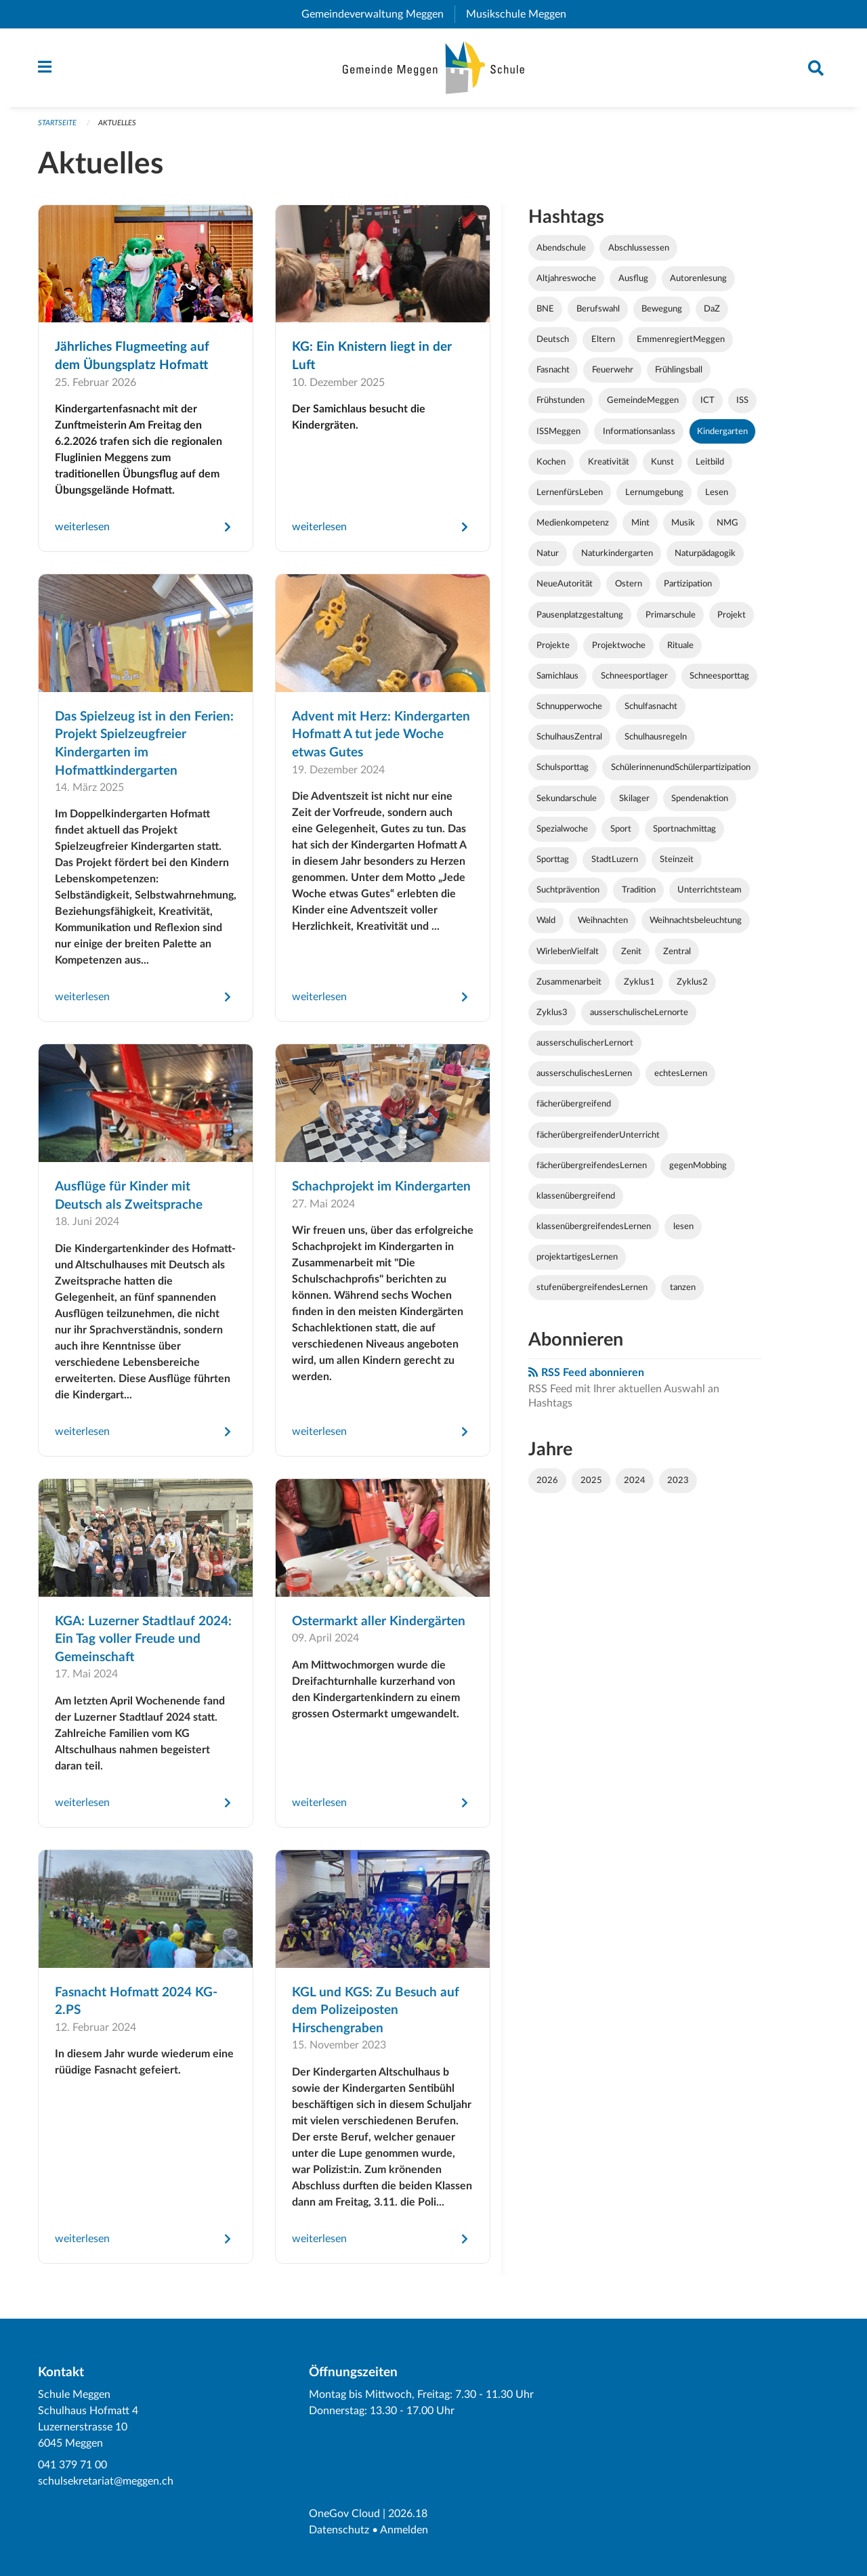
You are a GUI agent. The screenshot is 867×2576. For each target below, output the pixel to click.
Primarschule (671, 615)
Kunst (662, 462)
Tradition (639, 890)
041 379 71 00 (72, 2465)
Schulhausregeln (656, 737)
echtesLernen (680, 1073)
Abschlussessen (638, 248)
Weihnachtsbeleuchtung (696, 920)
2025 (591, 1480)
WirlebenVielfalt (567, 951)
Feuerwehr (612, 370)
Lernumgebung (654, 492)
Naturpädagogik (705, 553)
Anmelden (404, 2530)
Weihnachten (603, 920)
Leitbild (710, 462)
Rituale (680, 645)
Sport (620, 829)
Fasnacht (553, 370)
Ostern (628, 584)
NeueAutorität (564, 584)
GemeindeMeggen (643, 400)
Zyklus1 (639, 982)
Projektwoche (619, 645)
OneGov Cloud (344, 2513)
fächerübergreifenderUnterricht (598, 1135)
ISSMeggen (558, 431)
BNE (545, 309)
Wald (545, 920)
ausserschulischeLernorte (639, 1012)
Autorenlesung (698, 278)
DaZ (712, 309)
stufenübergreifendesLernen (592, 1287)
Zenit (631, 951)
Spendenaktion (699, 798)
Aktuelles (117, 123)
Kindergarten (722, 431)
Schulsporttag (562, 767)
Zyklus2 (692, 982)
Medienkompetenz (572, 523)
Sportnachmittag (684, 829)
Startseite (57, 123)
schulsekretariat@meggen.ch (105, 2481)
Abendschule (561, 248)
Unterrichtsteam (709, 890)
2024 (635, 1480)
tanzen (683, 1287)
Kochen (551, 462)
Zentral (677, 951)
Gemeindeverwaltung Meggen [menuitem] (377, 14)
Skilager (634, 798)
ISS (742, 400)
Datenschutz (339, 2530)
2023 (678, 1480)
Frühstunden (560, 400)
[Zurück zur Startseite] (434, 67)
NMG (727, 523)
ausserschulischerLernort (584, 1043)
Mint (640, 523)
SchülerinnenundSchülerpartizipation (680, 767)
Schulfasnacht (651, 706)
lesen (683, 1226)
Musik (683, 523)
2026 (547, 1480)
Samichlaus (557, 676)
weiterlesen (82, 526)
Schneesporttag (719, 676)
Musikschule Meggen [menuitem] (521, 14)
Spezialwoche (562, 829)
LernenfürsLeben (569, 492)
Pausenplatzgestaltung (579, 615)
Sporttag (552, 859)
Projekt (731, 615)
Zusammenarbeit (568, 982)
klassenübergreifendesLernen (593, 1226)
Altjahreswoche (566, 278)
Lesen (716, 492)
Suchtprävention (567, 890)
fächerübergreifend (573, 1104)
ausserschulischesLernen (584, 1073)
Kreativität (608, 462)
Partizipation (688, 584)
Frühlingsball (678, 370)
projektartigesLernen (577, 1257)
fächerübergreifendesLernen (591, 1165)
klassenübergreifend (575, 1196)
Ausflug (633, 278)
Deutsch (552, 339)
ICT (707, 400)
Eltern (603, 339)
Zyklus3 (552, 1012)
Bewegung (661, 309)
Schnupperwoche (569, 706)
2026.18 (407, 2513)
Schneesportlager (634, 676)
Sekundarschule (566, 798)
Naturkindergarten (617, 553)
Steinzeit (677, 859)
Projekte (553, 645)
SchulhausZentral (569, 737)
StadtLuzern (614, 859)
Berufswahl (598, 309)
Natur (547, 553)
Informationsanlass (639, 431)
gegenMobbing (698, 1165)
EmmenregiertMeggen (681, 339)
